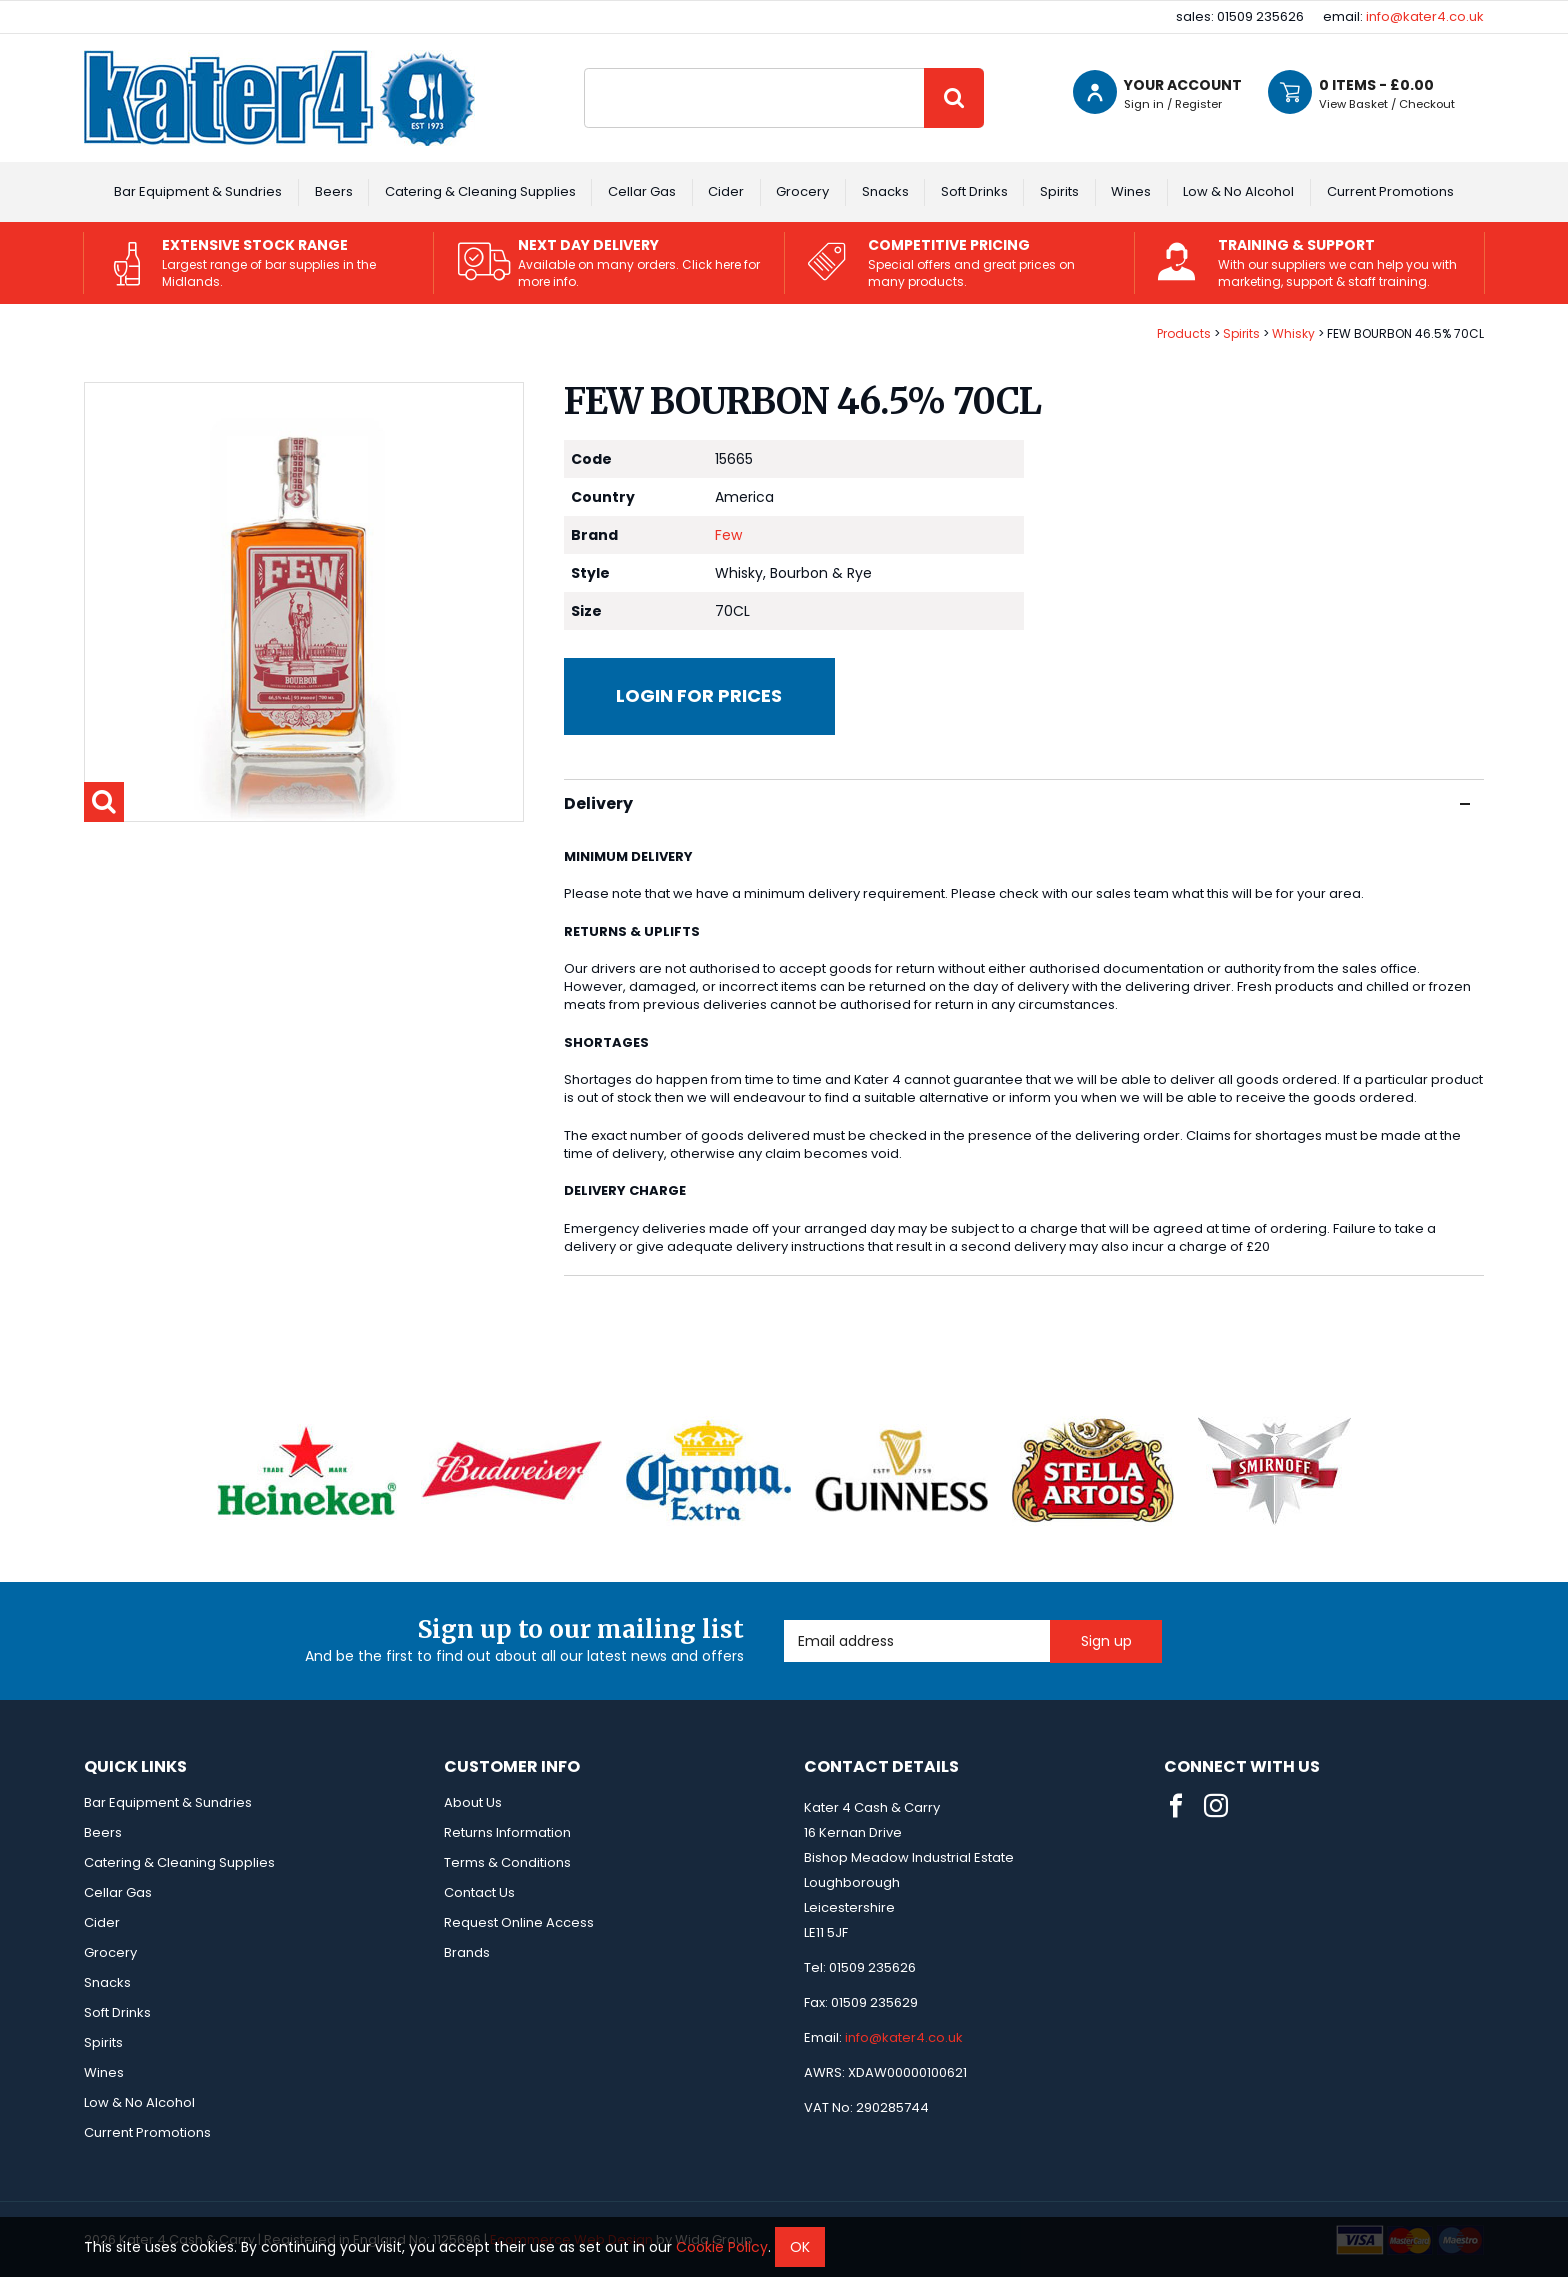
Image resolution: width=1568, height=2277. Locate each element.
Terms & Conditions (507, 1862)
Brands (467, 1952)
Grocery (802, 191)
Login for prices (699, 695)
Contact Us (479, 1892)
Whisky (1293, 333)
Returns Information (507, 1832)
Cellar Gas (642, 191)
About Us (473, 1802)
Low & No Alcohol (1238, 191)
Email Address (784, 1620)
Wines (1131, 191)
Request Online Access (519, 1922)
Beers (334, 191)
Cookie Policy (722, 2247)
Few (728, 535)
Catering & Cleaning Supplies (480, 191)
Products (1184, 333)
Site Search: (584, 68)
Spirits (1059, 191)
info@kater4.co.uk (1425, 16)
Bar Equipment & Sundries (198, 191)
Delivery (1017, 803)
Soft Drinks (974, 191)
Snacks (885, 191)
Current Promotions (1390, 191)
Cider (726, 191)
